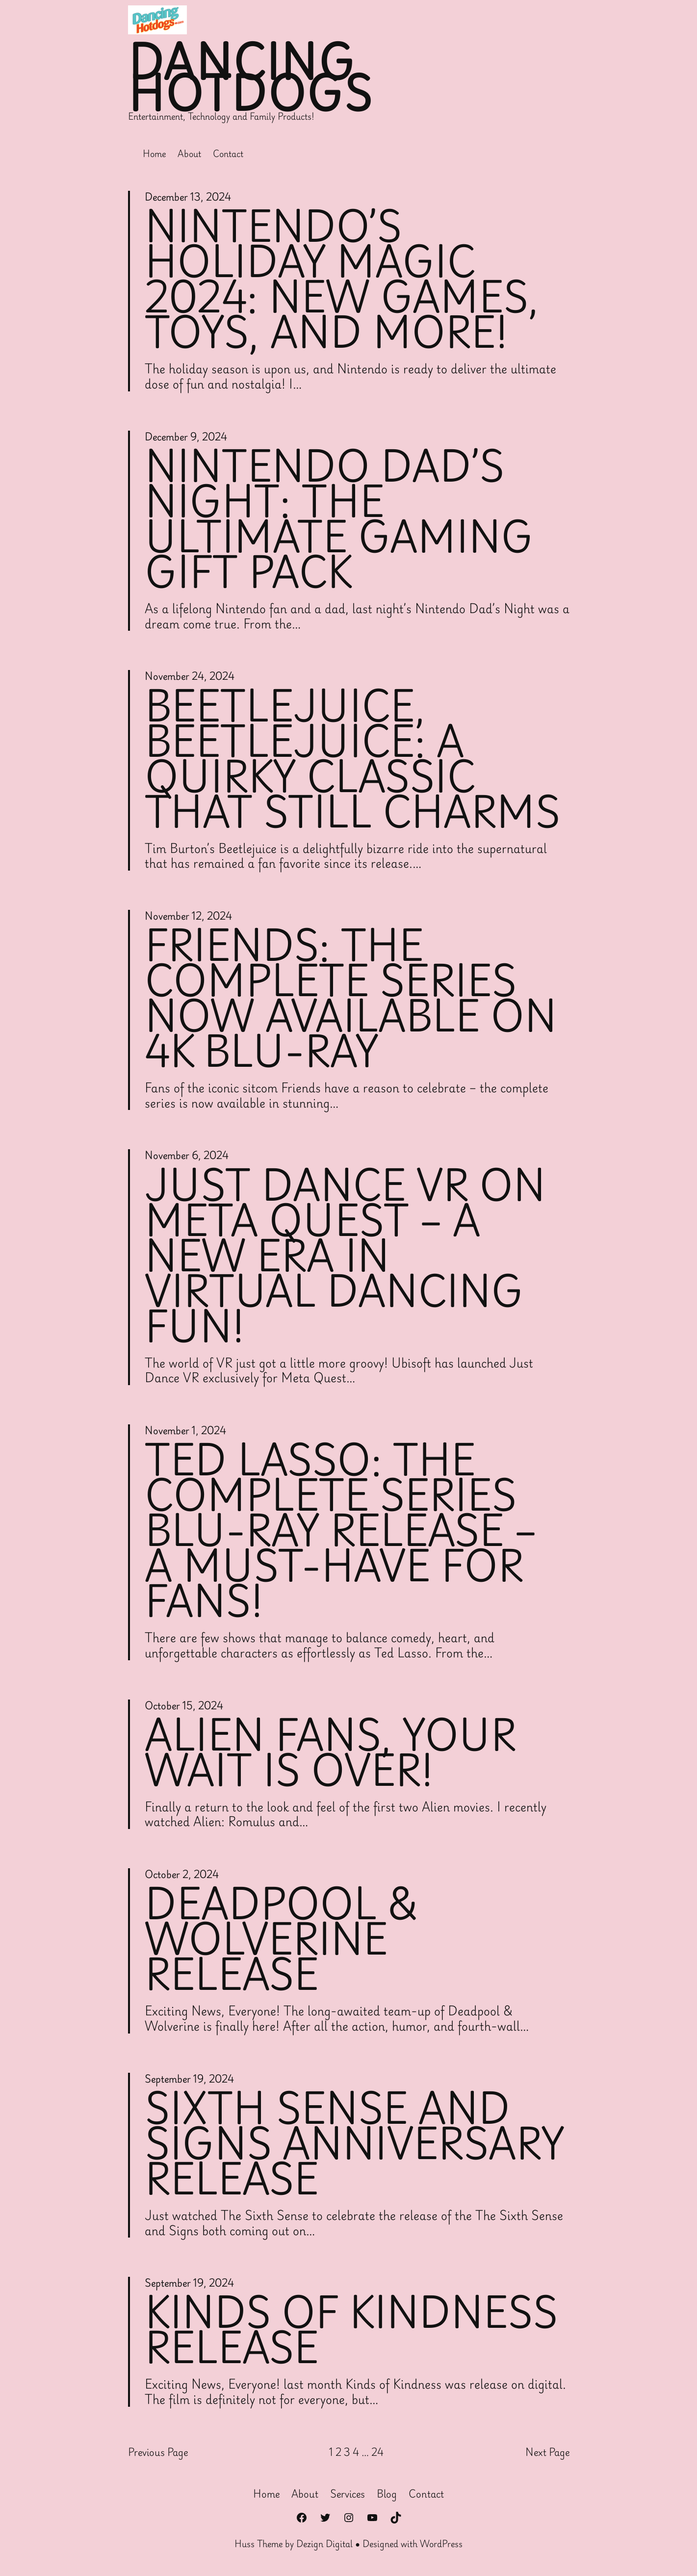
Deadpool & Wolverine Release (282, 1938)
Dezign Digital (324, 2543)
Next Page (547, 2452)
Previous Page (158, 2452)
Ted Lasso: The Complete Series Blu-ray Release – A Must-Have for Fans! (341, 1530)
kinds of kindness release (351, 2329)
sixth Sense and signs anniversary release (354, 2143)
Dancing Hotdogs (250, 77)
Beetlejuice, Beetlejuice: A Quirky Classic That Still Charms (352, 758)
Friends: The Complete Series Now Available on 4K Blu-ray (351, 997)
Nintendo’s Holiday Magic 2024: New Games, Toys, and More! (342, 278)
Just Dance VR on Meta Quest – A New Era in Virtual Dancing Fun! (345, 1255)
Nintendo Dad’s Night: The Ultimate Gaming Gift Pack (339, 518)
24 (377, 2452)
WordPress (441, 2543)
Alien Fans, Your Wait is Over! (330, 1752)
